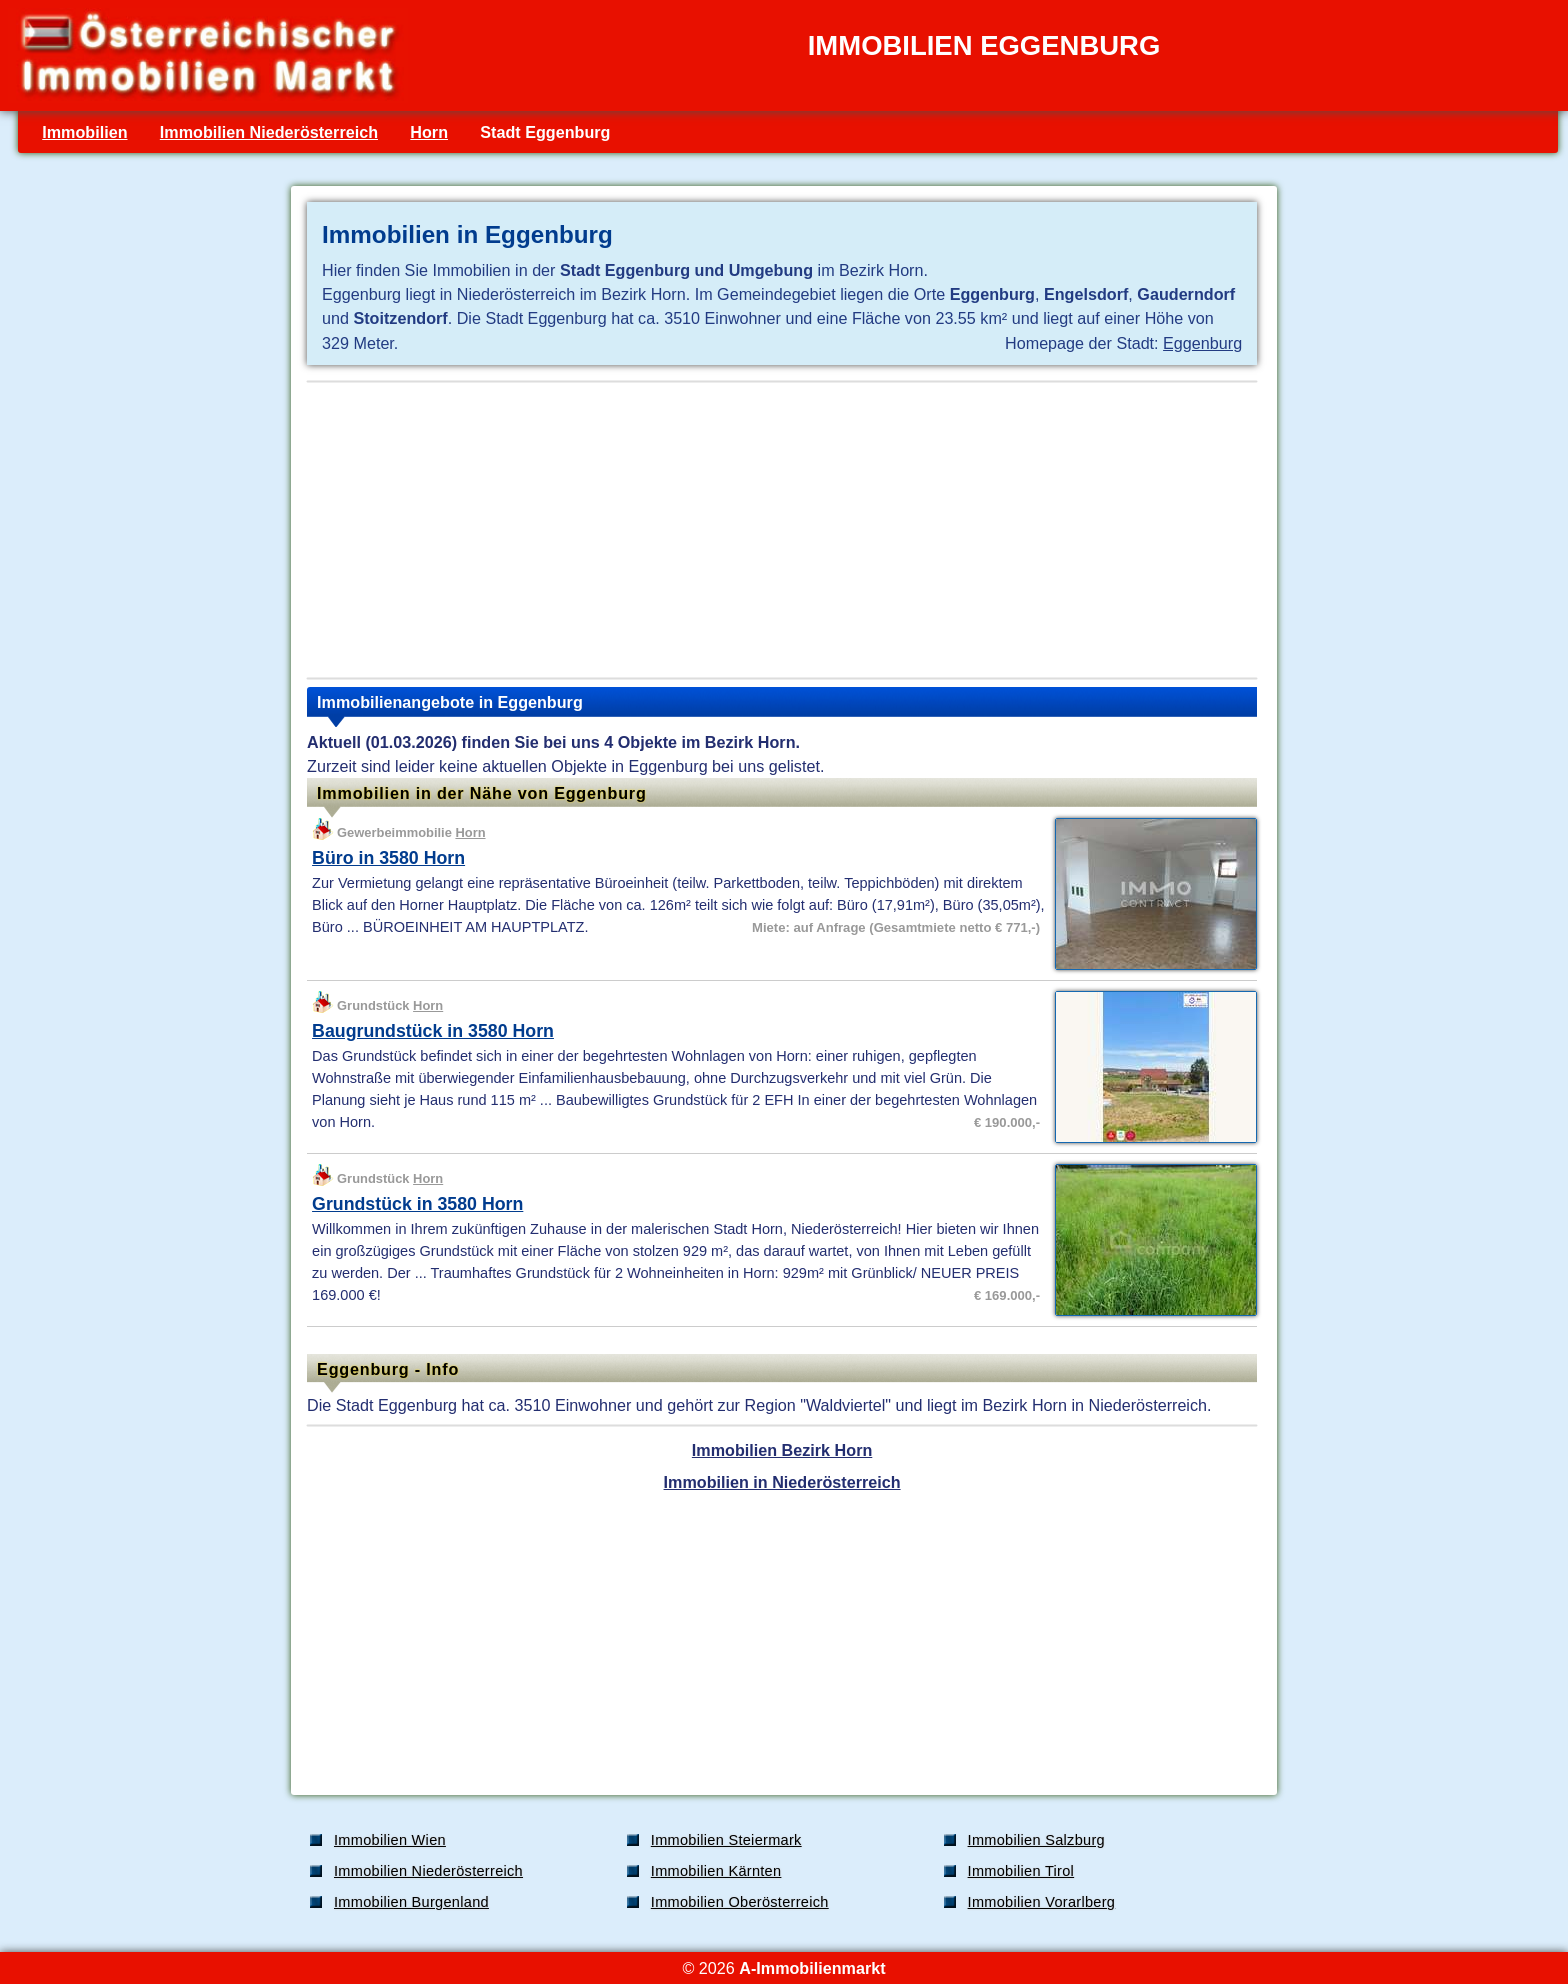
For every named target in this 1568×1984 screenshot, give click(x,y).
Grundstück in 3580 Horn (417, 1204)
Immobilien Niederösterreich (269, 132)
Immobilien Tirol (1021, 1871)
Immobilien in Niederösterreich (782, 1482)
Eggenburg (1202, 343)
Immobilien (84, 132)
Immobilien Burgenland (411, 1902)
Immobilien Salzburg (1036, 1840)
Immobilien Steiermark (726, 1840)
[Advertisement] (782, 530)
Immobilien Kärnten (716, 1871)
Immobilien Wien (390, 1840)
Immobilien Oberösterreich (740, 1902)
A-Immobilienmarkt (812, 1968)
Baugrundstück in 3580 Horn (433, 1031)
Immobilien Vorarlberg (1042, 1902)
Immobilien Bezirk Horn (782, 1450)
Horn (429, 132)
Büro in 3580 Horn (388, 858)
